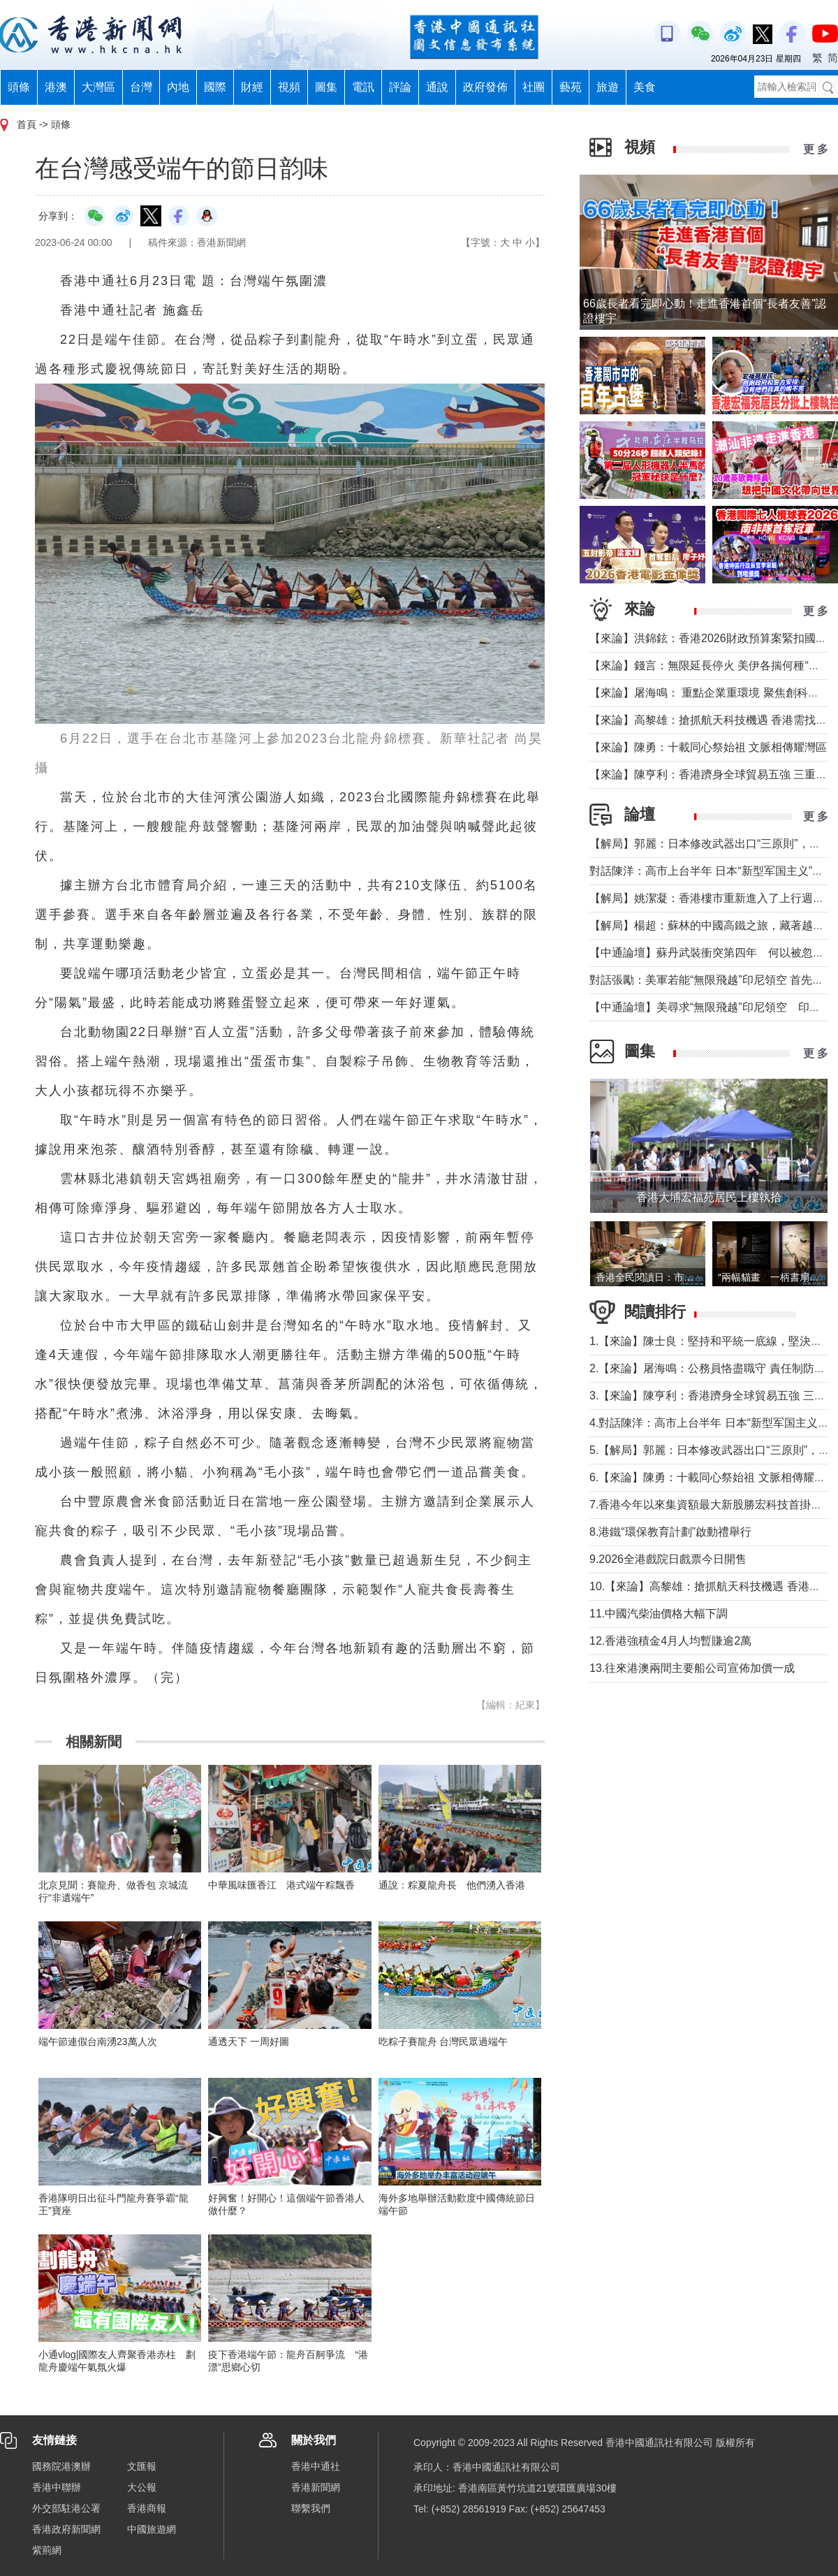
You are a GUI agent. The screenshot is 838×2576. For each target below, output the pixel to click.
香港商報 (146, 2508)
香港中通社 (315, 2466)
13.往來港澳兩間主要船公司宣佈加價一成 (692, 1668)
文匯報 (141, 2466)
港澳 (56, 87)
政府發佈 (485, 87)
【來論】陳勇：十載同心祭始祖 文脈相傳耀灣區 (708, 747)
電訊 (363, 87)
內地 (178, 87)
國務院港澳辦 (61, 2466)
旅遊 (607, 87)
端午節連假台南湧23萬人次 (97, 2041)
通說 (437, 87)
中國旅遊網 (151, 2529)
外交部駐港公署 (66, 2508)
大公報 (141, 2487)
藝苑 (570, 87)
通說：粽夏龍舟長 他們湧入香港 (451, 1885)
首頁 (26, 124)
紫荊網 (46, 2550)
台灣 (141, 87)
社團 (533, 87)
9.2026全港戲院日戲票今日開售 (668, 1559)
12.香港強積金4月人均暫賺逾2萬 (670, 1641)
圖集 (326, 87)
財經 (252, 87)
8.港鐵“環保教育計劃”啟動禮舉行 (670, 1532)
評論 (400, 87)
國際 (215, 87)
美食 (644, 87)
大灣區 (98, 87)
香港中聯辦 (56, 2487)
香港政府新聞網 (66, 2529)
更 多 (815, 149)
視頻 (289, 87)
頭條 (19, 87)
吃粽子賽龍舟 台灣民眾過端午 (443, 2041)
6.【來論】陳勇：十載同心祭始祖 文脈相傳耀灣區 (713, 1477)
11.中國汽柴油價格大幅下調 (658, 1614)
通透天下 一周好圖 (248, 2041)
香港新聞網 (315, 2487)
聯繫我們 (310, 2508)
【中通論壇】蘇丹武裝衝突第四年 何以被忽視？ (712, 953)
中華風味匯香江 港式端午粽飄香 (281, 1885)
